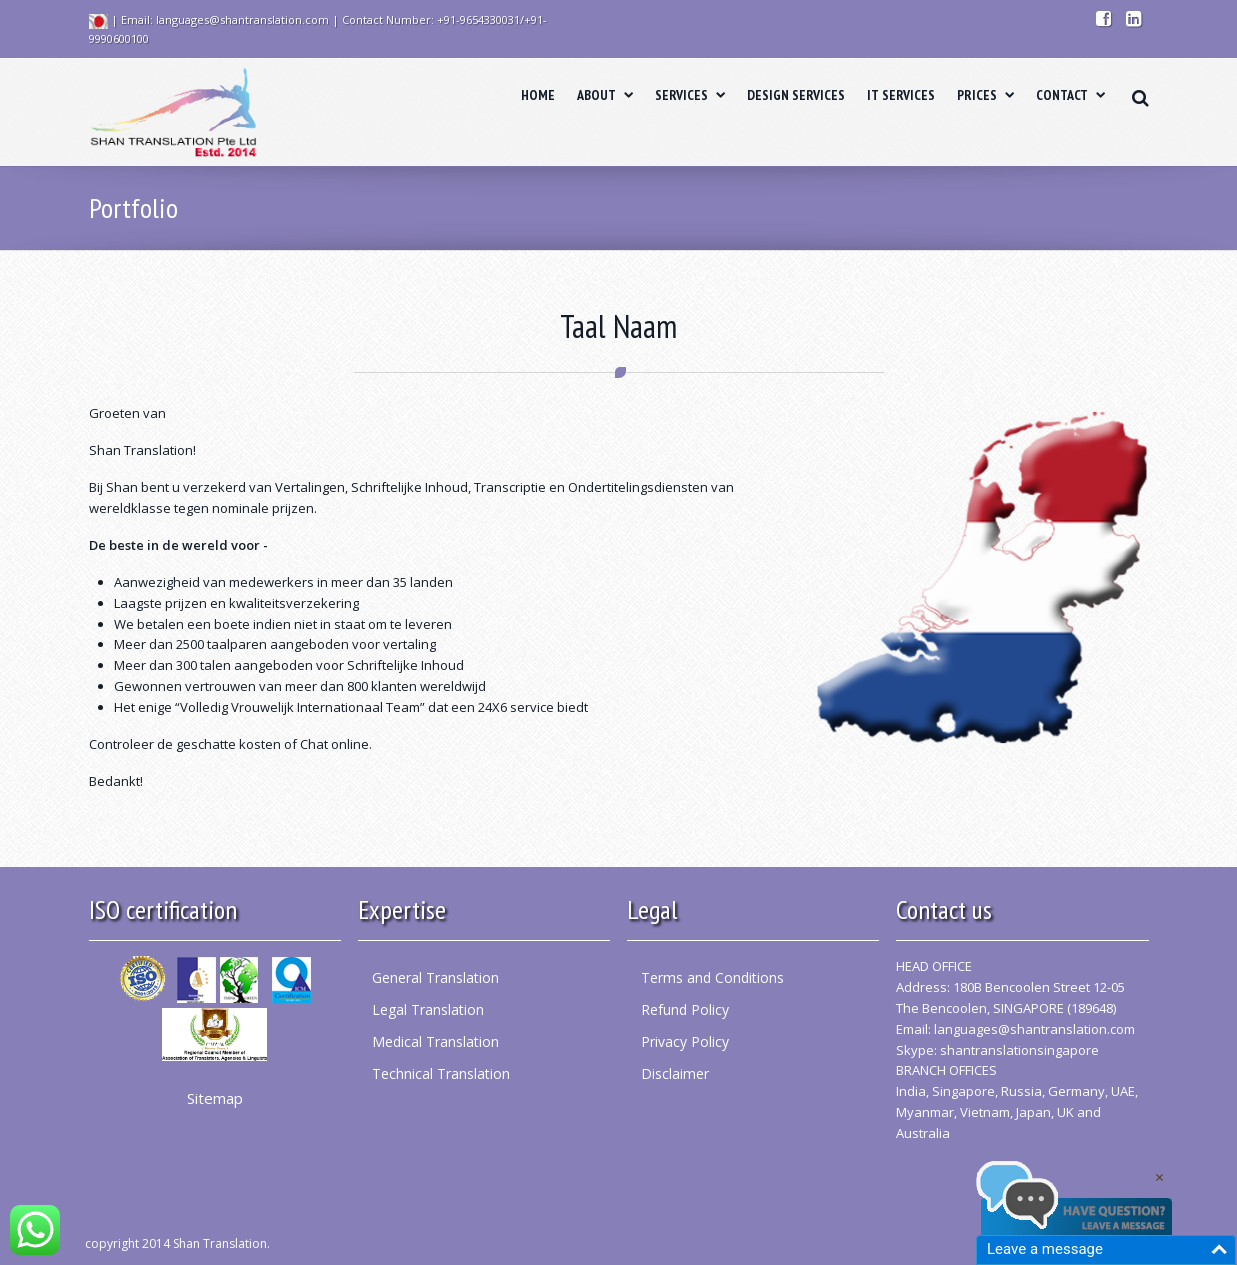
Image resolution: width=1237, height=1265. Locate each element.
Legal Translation (428, 1009)
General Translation (435, 977)
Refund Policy (685, 1009)
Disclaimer (675, 1073)
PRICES (985, 95)
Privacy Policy (685, 1041)
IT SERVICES (901, 95)
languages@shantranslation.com (1034, 1029)
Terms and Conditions (712, 977)
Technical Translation (441, 1073)
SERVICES (690, 95)
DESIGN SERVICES (796, 95)
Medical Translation (435, 1041)
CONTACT (1070, 95)
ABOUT (605, 95)
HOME (538, 95)
